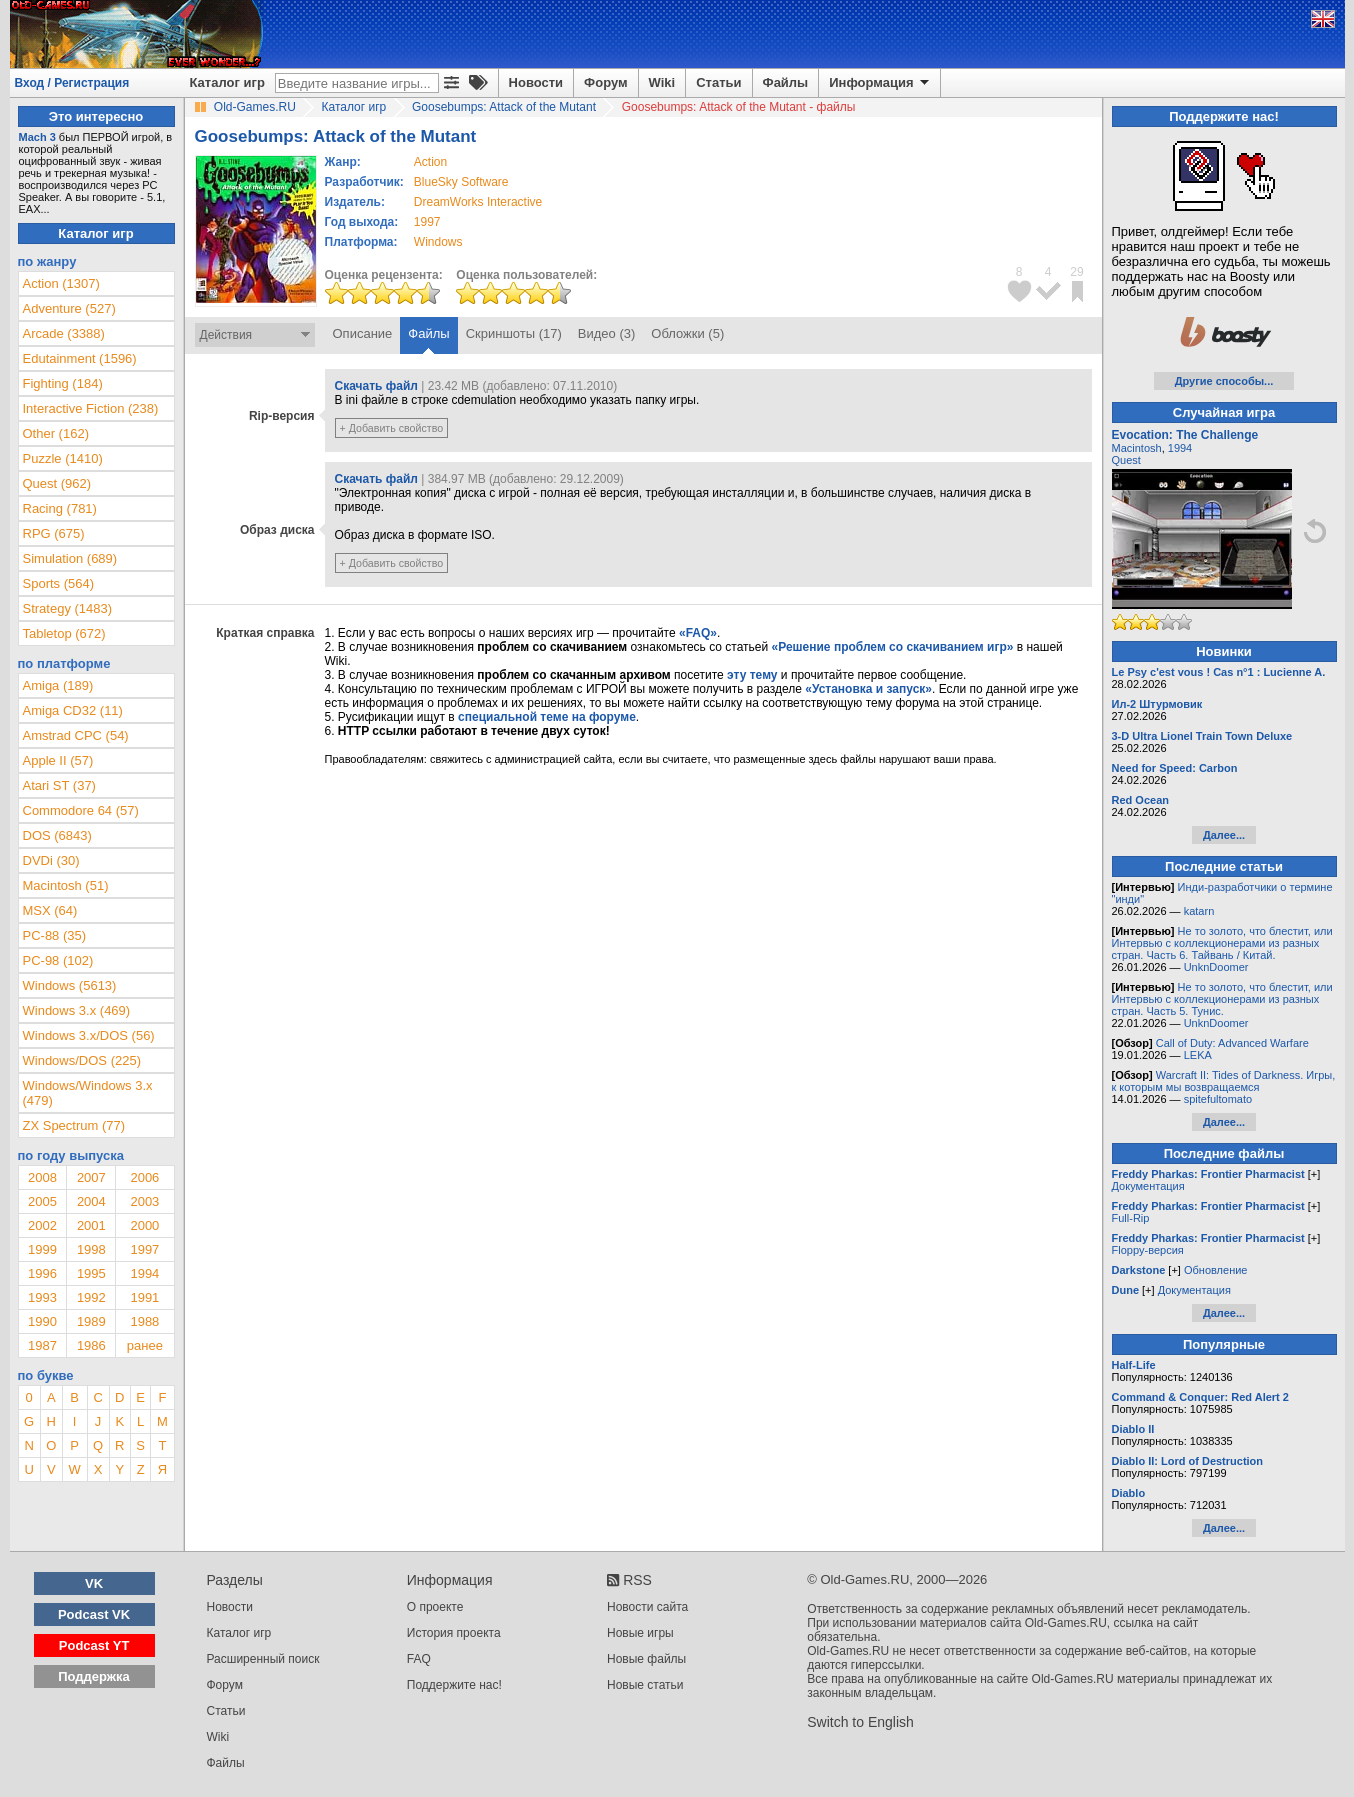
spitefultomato (1218, 1099)
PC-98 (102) (58, 960)
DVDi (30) (51, 860)
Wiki (662, 82)
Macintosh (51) (66, 885)
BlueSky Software (461, 182)
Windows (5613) (70, 985)
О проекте (435, 1607)
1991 (144, 1297)
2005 (42, 1201)
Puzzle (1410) (63, 458)
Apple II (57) (58, 760)
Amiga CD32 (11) (73, 710)
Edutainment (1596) (80, 358)
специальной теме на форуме (547, 717)
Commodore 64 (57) (81, 810)
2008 (42, 1177)
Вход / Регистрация (72, 83)
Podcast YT (94, 1645)
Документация (1148, 1186)
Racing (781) (60, 508)
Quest (1126, 460)
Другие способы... (1224, 381)
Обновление (1216, 1270)
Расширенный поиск (263, 1659)
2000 (144, 1225)
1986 (91, 1345)
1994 (144, 1273)
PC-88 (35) (55, 935)
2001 (91, 1225)
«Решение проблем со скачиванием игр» (893, 647)
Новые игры (640, 1633)
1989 (91, 1321)
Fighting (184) (63, 383)
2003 (144, 1201)
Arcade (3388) (64, 333)
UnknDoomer (1216, 967)
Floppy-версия (1148, 1250)
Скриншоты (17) (514, 333)
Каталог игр (227, 82)
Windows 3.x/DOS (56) (89, 1035)
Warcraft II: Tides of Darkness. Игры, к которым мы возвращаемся (1224, 1081)
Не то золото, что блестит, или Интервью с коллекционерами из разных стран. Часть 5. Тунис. (1222, 999)
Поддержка (94, 1676)
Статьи (718, 82)
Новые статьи (645, 1685)
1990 (42, 1321)
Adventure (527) (69, 308)
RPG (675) (54, 533)
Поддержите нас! (454, 1685)
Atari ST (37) (59, 785)
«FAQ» (698, 633)
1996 (42, 1273)
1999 (42, 1249)
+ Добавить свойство (392, 428)
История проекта (454, 1633)
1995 (91, 1273)
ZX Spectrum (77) (74, 1125)
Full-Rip (1131, 1218)
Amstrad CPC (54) (76, 735)
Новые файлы (646, 1659)
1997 (427, 222)
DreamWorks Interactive (478, 202)
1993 (42, 1297)
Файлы (786, 82)
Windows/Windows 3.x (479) (88, 1093)
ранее (145, 1345)
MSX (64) (50, 910)
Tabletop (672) (64, 633)
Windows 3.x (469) (77, 1010)
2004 (91, 1201)
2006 (144, 1177)
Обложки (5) (687, 333)
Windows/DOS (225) (82, 1060)
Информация (880, 83)
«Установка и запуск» (868, 689)
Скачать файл (376, 386)
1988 (144, 1321)
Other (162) (56, 433)
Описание (363, 333)
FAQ (419, 1659)
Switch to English (860, 1722)
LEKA (1198, 1055)
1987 (42, 1345)
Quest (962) (57, 483)
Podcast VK (94, 1614)
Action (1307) (61, 283)
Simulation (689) (70, 558)
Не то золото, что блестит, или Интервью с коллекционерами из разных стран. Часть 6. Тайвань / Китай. (1222, 943)
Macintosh (1137, 448)
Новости (536, 82)
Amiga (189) (58, 685)
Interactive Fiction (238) (91, 408)
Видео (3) (606, 333)
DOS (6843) (57, 835)
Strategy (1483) (68, 608)
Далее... (1224, 835)
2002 (42, 1225)
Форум (605, 82)
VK (94, 1583)
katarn (1199, 911)
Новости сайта (647, 1607)
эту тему (752, 675)
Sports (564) (59, 583)
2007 (91, 1177)
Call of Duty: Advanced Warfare (1232, 1043)
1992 (91, 1297)
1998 (91, 1249)
